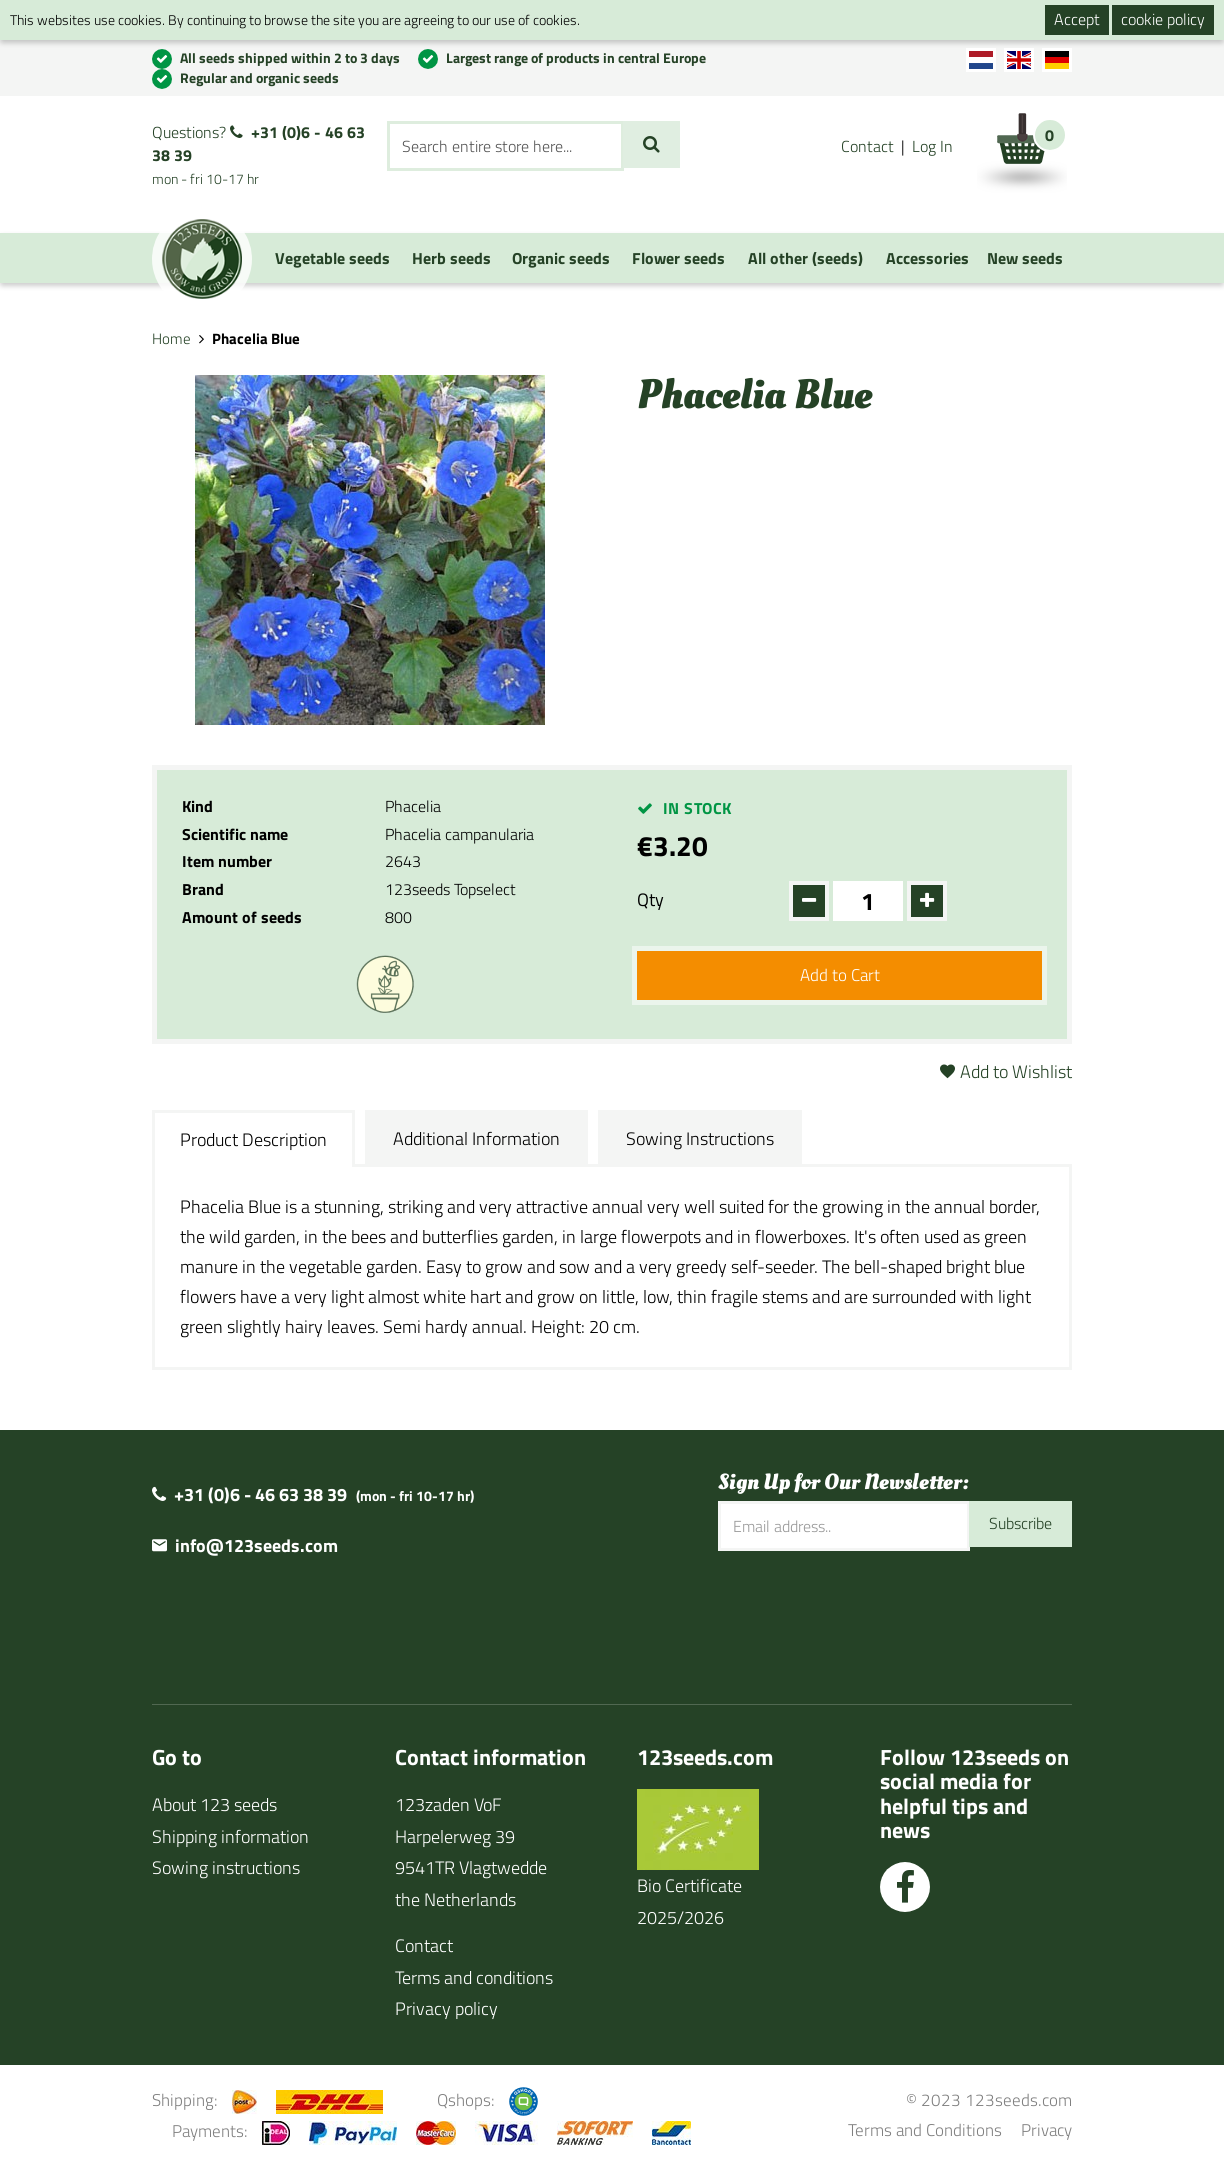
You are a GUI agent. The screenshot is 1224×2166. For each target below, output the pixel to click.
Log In (932, 146)
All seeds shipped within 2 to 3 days (290, 57)
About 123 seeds (214, 1804)
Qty (650, 899)
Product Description (253, 1139)
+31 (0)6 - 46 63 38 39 (258, 143)
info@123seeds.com (256, 1545)
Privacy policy (446, 2008)
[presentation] (870, 1615)
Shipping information (230, 1836)
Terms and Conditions (925, 2129)
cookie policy (1163, 19)
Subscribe (1016, 1525)
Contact (867, 146)
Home (171, 338)
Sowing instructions (226, 1867)
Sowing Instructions (700, 1138)
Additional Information (476, 1138)
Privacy (1046, 2129)
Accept (1077, 19)
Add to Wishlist (1016, 1071)
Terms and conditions (474, 1977)
